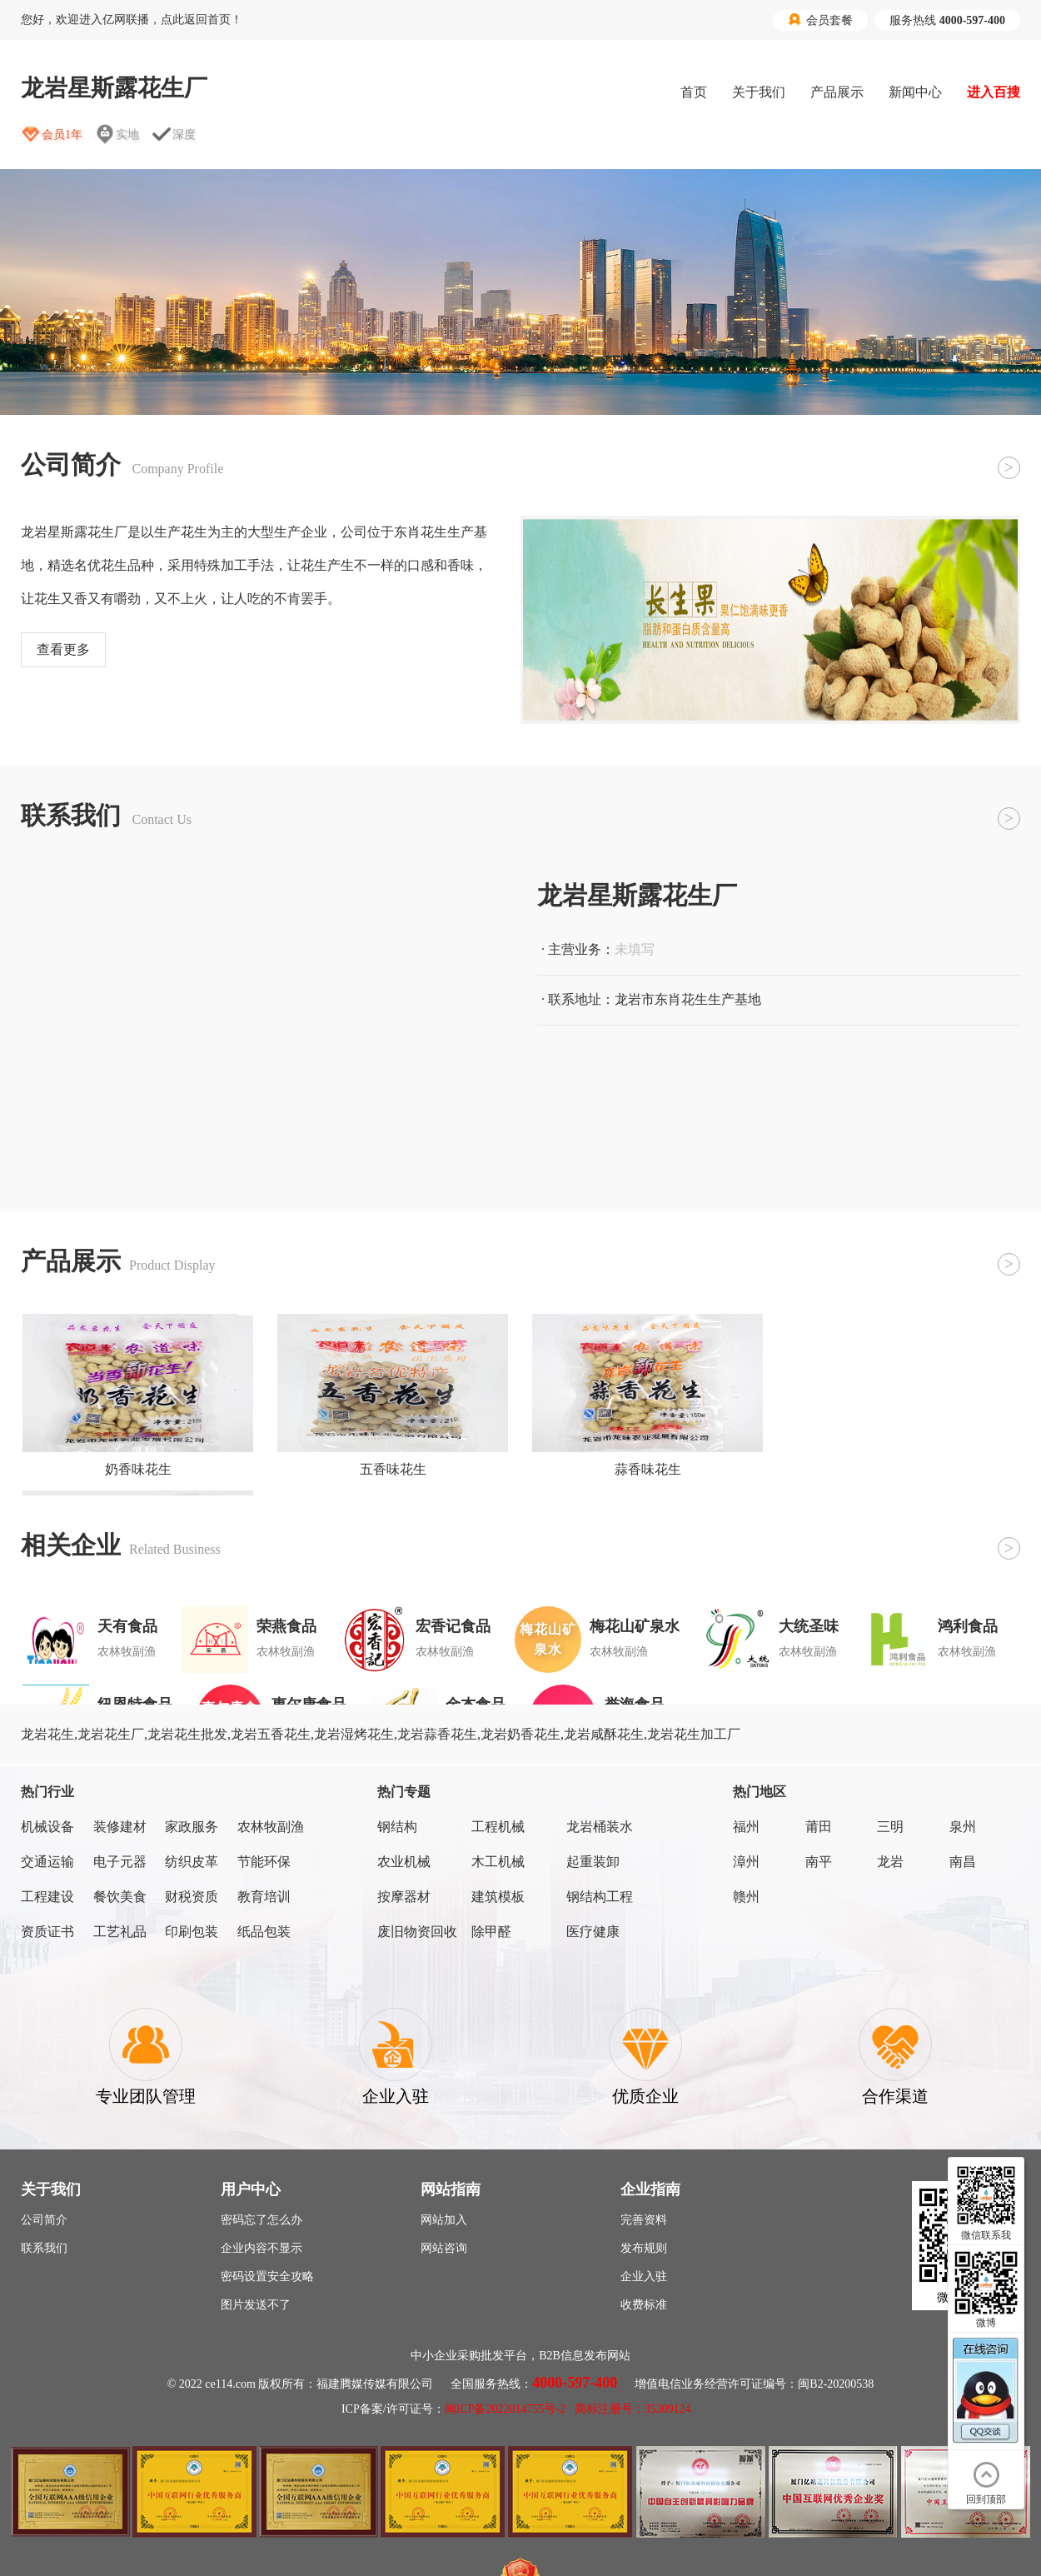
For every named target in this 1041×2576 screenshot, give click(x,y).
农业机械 (404, 1862)
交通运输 (47, 1862)
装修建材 (120, 1827)
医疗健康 (593, 1932)
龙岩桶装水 (599, 1827)
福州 (746, 1827)
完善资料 (643, 2220)
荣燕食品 (286, 1626)
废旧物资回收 (417, 1932)
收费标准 (643, 2305)
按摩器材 (404, 1897)
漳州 (746, 1862)
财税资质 (191, 1897)
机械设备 (47, 1827)
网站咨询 (444, 2248)
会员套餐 (820, 20)
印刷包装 (191, 1932)
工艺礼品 (120, 1932)
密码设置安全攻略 (267, 2276)
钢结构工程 (599, 1897)
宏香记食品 (453, 1626)
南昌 (962, 1862)
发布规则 (643, 2248)
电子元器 (120, 1862)
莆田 (818, 1827)
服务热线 (947, 20)
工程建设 (47, 1897)
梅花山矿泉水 (635, 1626)
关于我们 (758, 92)
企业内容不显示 (261, 2248)
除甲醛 (491, 1932)
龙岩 (890, 1862)
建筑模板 (498, 1897)
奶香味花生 (138, 1469)
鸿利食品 (968, 1626)
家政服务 (191, 1827)
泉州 (962, 1827)
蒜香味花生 (648, 1469)
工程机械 (498, 1827)
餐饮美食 (120, 1897)
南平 (818, 1862)
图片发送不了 (256, 2305)
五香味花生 (393, 1469)
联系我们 (44, 2248)
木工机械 (498, 1862)
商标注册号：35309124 (633, 2409)
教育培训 (264, 1897)
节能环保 (264, 1862)
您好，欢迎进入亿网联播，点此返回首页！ (131, 19)
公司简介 (44, 2220)
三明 (890, 1827)
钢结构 (397, 1827)
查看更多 (63, 649)
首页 (693, 92)
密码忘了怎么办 (261, 2220)
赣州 (746, 1897)
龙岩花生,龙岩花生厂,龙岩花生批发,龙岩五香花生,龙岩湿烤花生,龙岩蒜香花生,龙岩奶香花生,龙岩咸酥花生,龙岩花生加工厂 (380, 1734)
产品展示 (837, 92)
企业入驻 (643, 2276)
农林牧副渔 (270, 1827)
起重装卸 (593, 1862)
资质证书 (47, 1932)
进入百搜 (993, 92)
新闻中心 (915, 92)
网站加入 (444, 2220)
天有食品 (127, 1626)
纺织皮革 (191, 1862)
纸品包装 (264, 1932)
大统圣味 (809, 1626)
